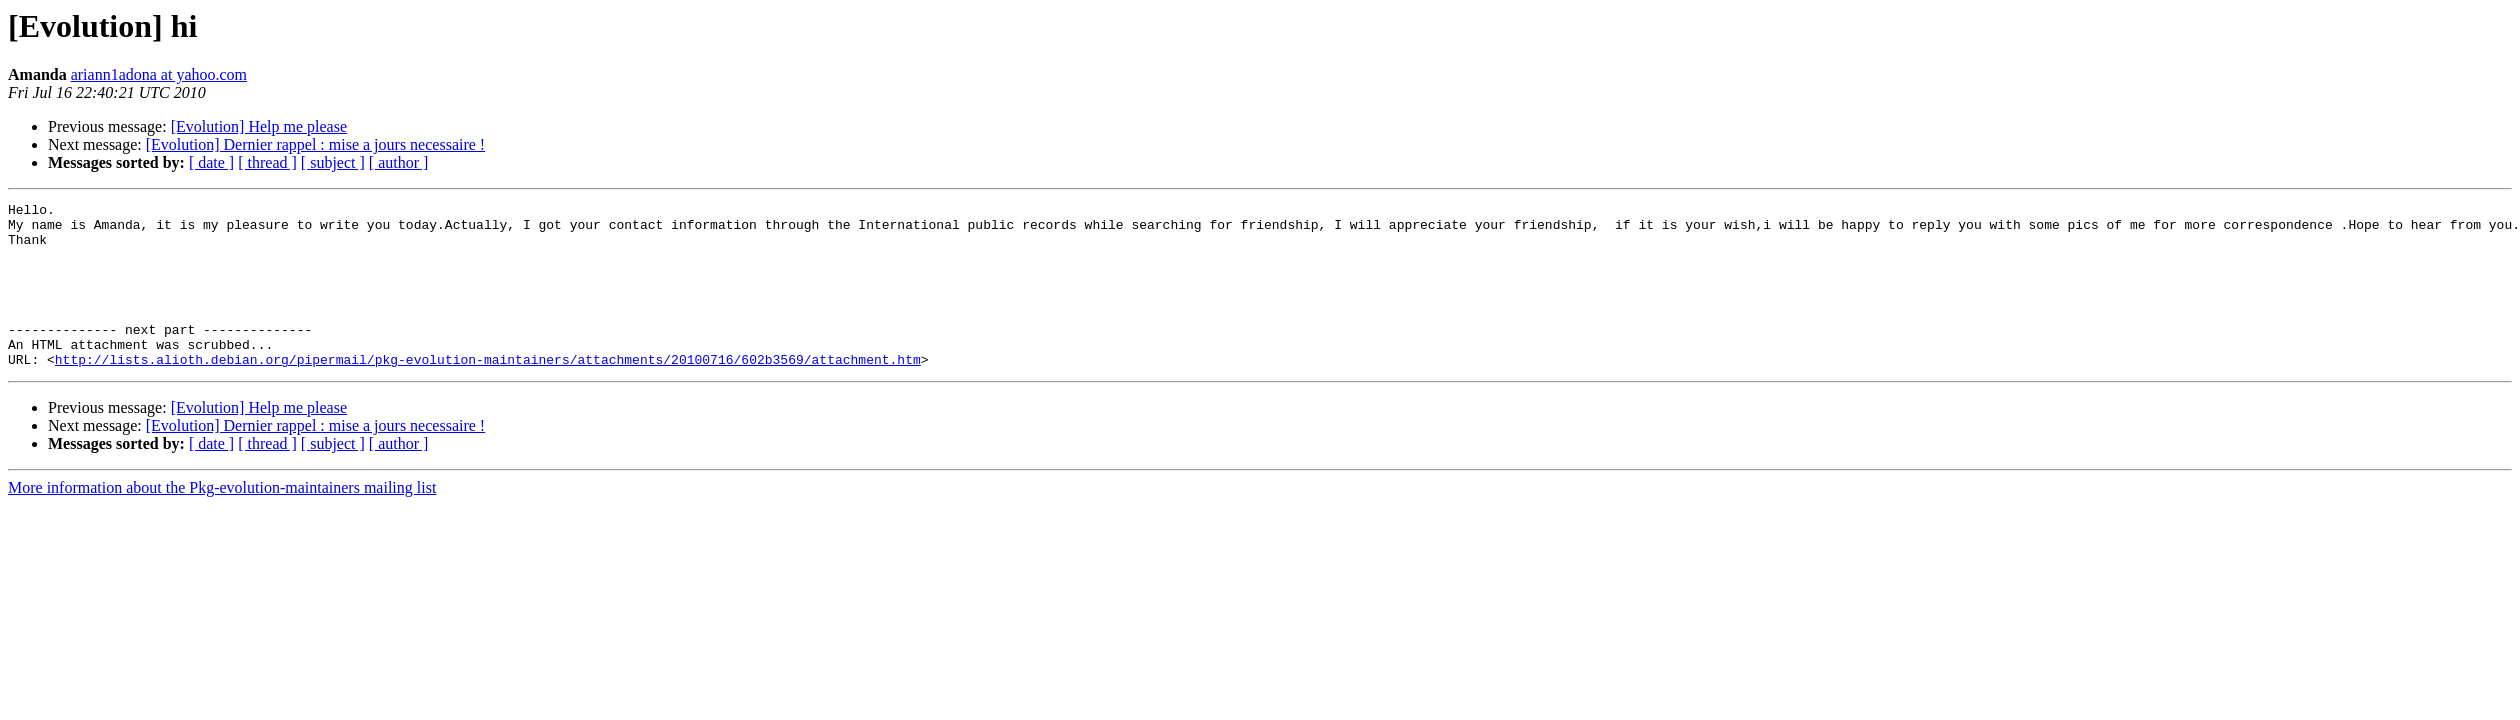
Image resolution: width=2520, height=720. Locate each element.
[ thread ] (267, 162)
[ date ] (211, 162)
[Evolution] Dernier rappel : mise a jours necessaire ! (315, 144)
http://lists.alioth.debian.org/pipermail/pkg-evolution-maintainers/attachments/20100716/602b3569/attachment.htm (488, 392)
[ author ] (399, 162)
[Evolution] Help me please (259, 126)
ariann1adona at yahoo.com (159, 74)
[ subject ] (333, 162)
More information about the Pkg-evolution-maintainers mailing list (222, 520)
